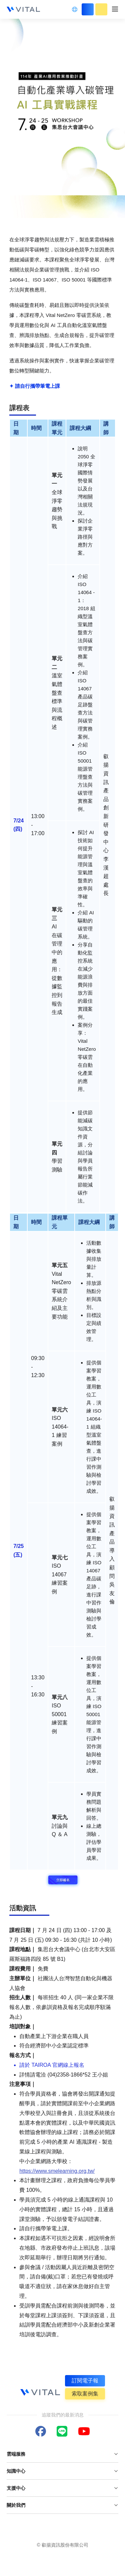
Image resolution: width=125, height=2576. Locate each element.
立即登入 (87, 9)
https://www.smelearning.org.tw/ (57, 2171)
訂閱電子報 (85, 2380)
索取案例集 (85, 2393)
